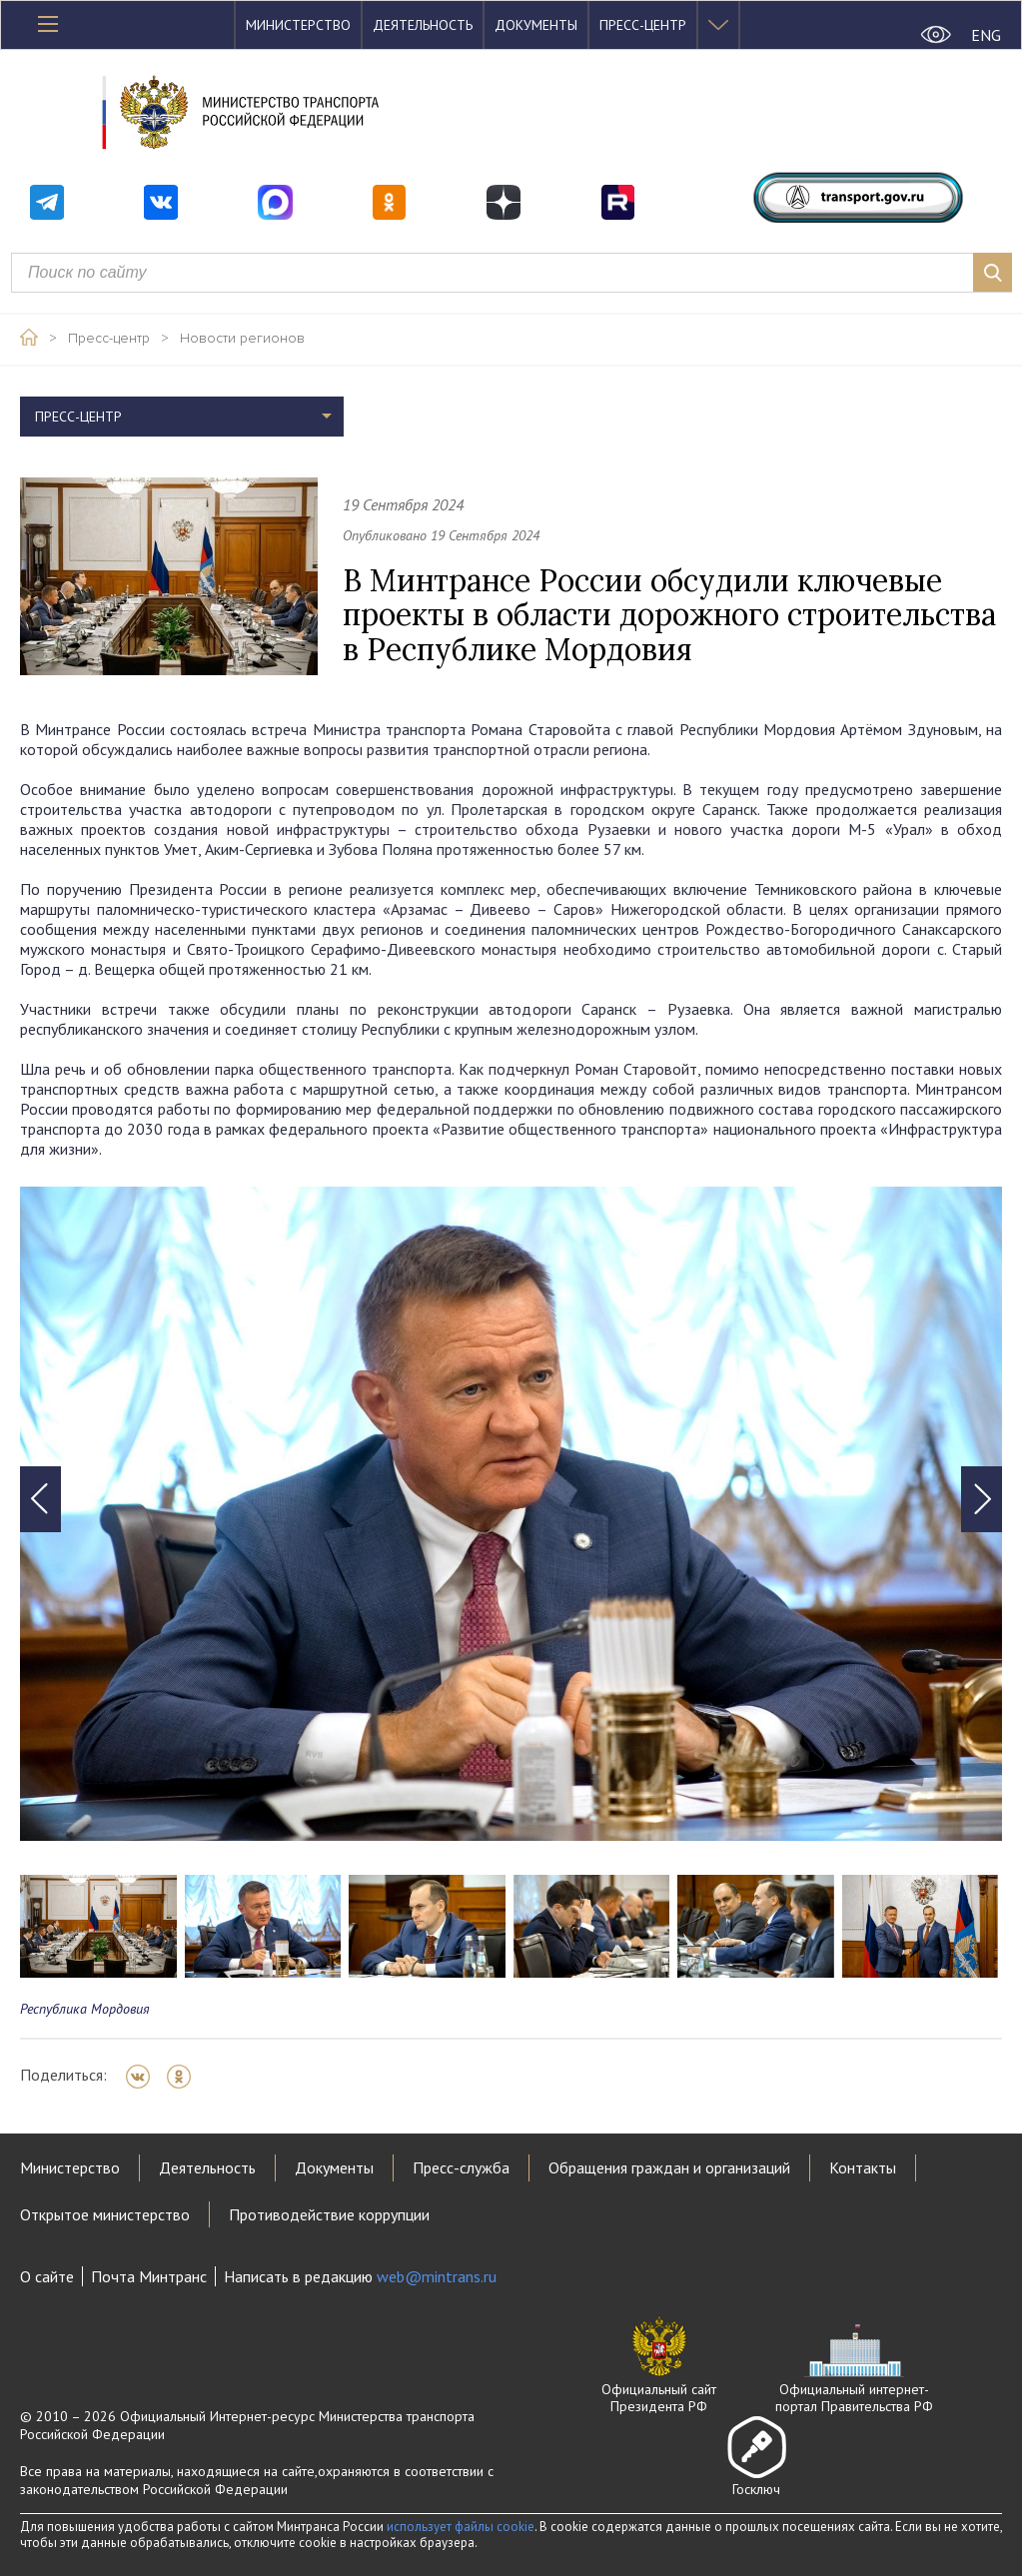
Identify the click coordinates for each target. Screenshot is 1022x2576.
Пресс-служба (461, 2167)
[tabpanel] (511, 1514)
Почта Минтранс (149, 2276)
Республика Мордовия (85, 2009)
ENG (986, 35)
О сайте (47, 2276)
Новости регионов (242, 339)
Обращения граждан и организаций (669, 2167)
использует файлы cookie (460, 2526)
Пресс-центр (642, 25)
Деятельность (423, 25)
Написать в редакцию (360, 2276)
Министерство (298, 25)
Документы (536, 25)
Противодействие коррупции (329, 2214)
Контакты (862, 2167)
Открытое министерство (105, 2214)
